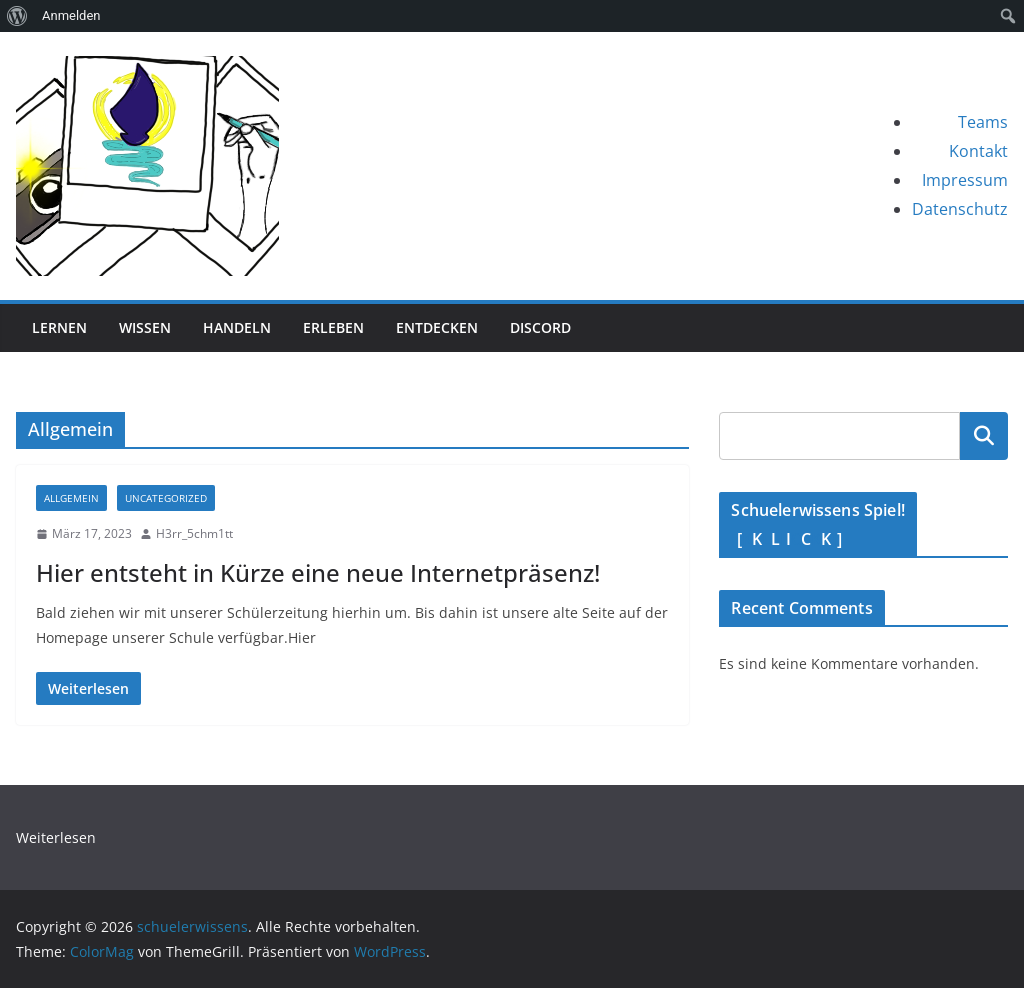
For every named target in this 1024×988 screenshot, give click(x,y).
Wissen (145, 327)
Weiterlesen (56, 837)
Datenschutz (960, 209)
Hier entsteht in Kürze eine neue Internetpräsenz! (318, 572)
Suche (984, 436)
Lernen (59, 327)
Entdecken (437, 327)
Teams (983, 122)
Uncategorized (166, 498)
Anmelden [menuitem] (71, 15)
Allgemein (71, 498)
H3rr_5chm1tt (194, 533)
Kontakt (978, 151)
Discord (540, 327)
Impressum (965, 180)
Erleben (333, 327)
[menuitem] (17, 16)
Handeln (237, 327)
